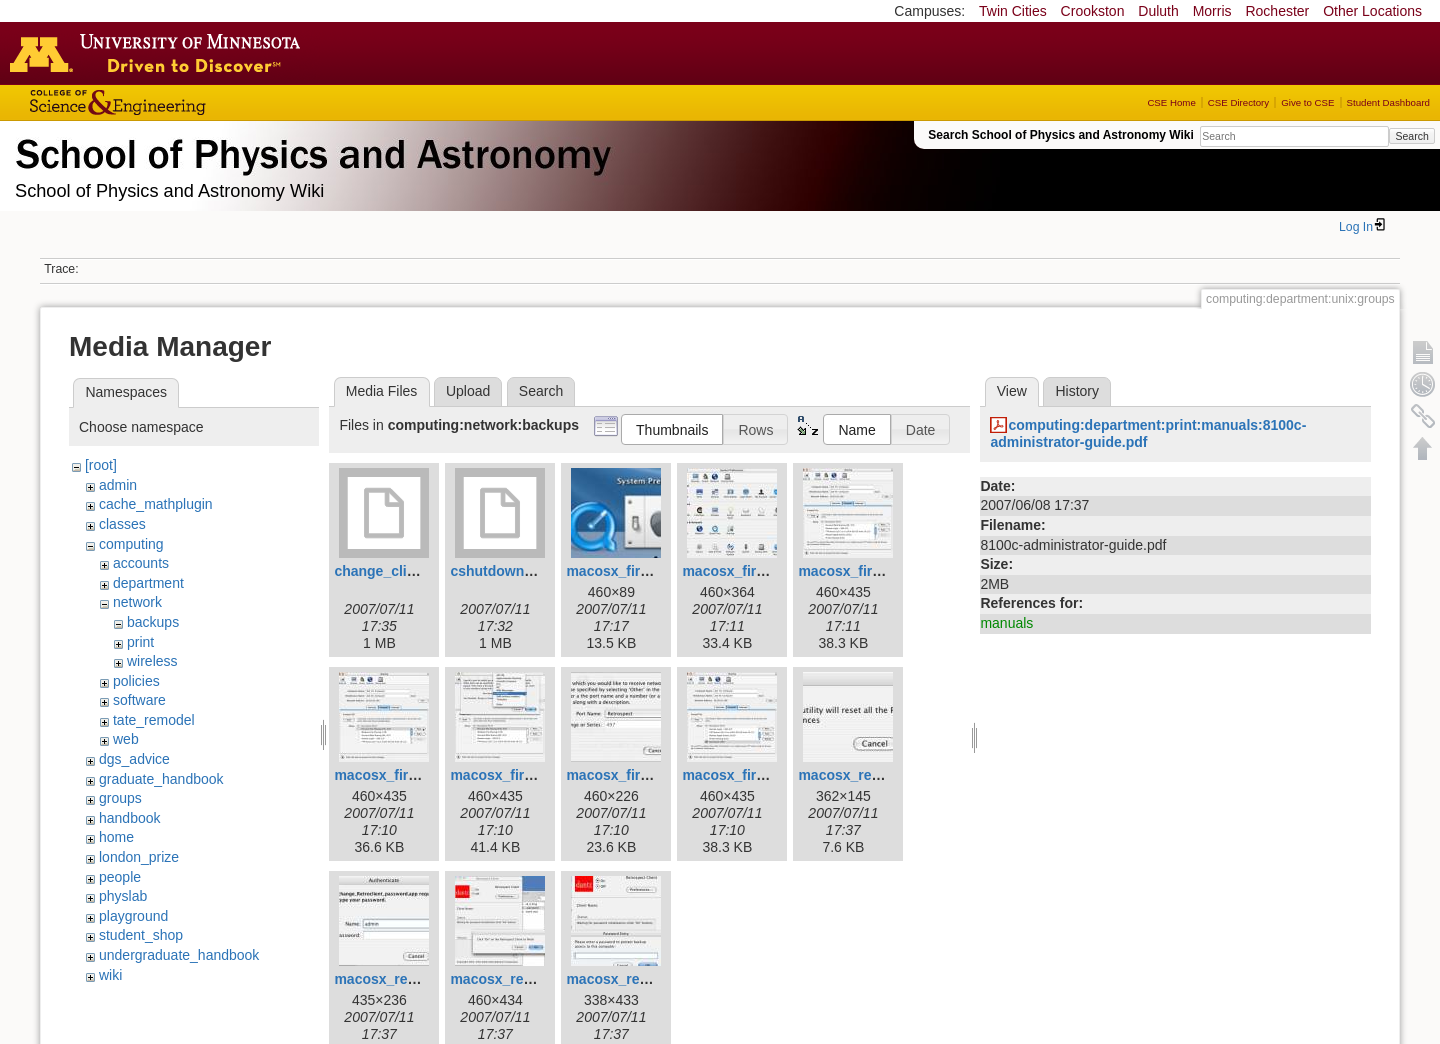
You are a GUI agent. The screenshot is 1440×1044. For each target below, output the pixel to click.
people (120, 877)
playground (133, 916)
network (137, 602)
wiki (110, 975)
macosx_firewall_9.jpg (756, 775)
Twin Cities (1013, 11)
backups (153, 622)
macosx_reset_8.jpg (633, 979)
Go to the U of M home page (160, 53)
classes (122, 524)
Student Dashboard (1388, 102)
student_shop (141, 935)
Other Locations (1372, 11)
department (148, 583)
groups (120, 798)
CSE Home (1171, 102)
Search (1411, 136)
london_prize (139, 857)
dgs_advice (134, 759)
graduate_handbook (161, 779)
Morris (1212, 11)
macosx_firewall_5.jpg (872, 571)
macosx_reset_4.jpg (401, 979)
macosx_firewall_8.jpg (640, 775)
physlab (123, 896)
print (140, 642)
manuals (1006, 623)
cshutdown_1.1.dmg (517, 571)
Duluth (1158, 11)
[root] (101, 465)
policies (136, 681)
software (139, 700)
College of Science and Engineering (180, 102)
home (116, 837)
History (1077, 391)
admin (118, 485)
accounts (141, 563)
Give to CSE (1307, 102)
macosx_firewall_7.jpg (524, 775)
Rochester (1277, 11)
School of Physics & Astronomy (310, 150)
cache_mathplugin (156, 504)
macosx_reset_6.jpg (517, 979)
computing (131, 544)
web (126, 739)
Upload (468, 391)
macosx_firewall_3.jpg (640, 571)
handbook (130, 818)
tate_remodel (154, 720)
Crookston (1093, 11)
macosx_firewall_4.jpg (756, 571)
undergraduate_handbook (179, 955)
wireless (152, 661)
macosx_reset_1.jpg (865, 775)
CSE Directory (1238, 102)
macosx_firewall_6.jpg (408, 775)
